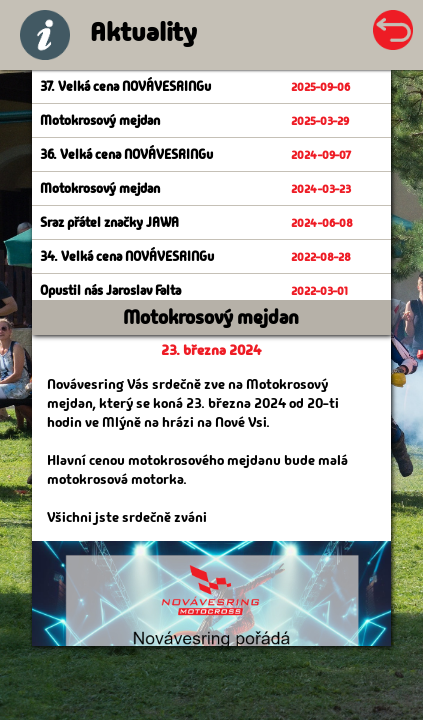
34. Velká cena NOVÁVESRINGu (127, 256)
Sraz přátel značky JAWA (109, 222)
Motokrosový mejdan (100, 120)
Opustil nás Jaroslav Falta (110, 290)
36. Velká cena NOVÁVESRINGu (126, 154)
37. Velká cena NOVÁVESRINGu (125, 86)
